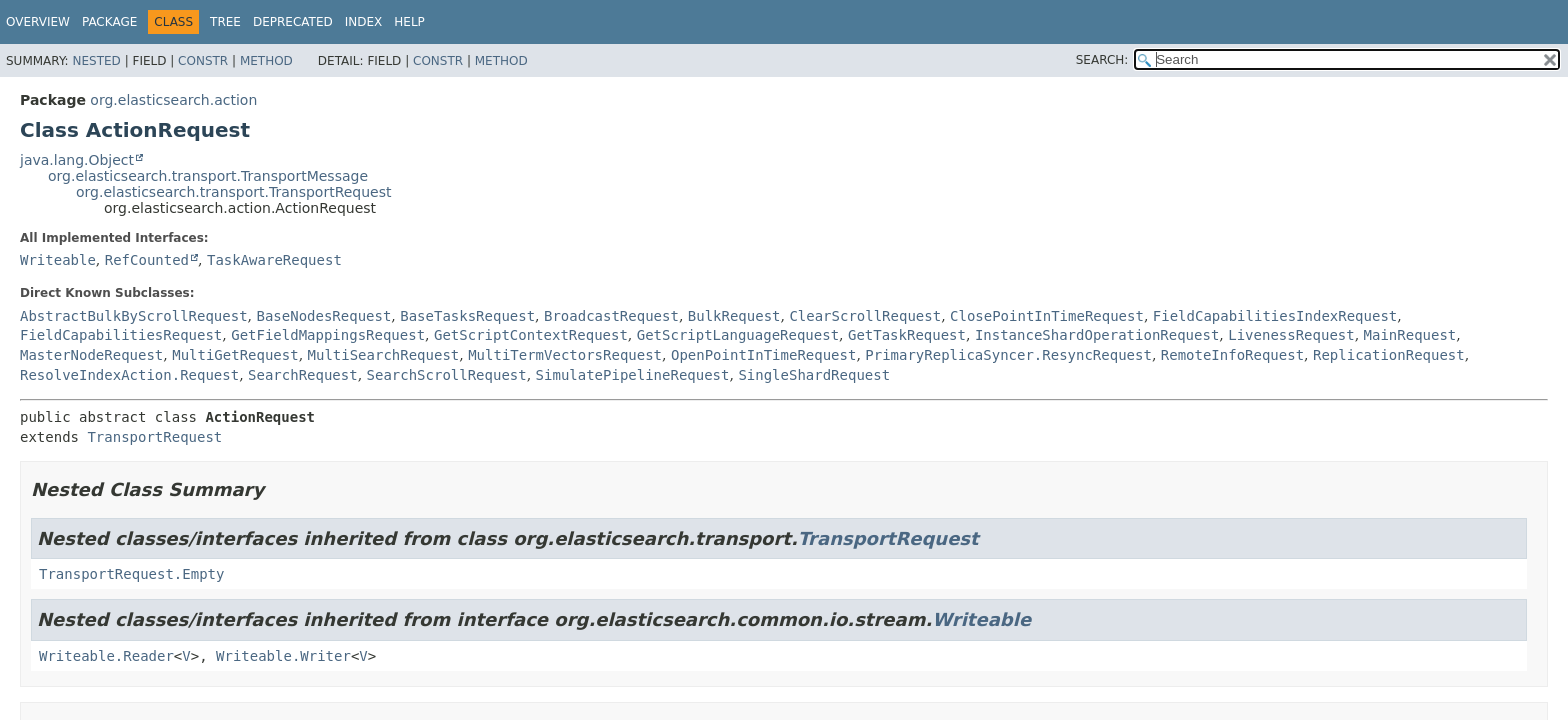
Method (266, 61)
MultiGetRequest (235, 355)
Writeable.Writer (283, 656)
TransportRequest (154, 437)
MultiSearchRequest (384, 355)
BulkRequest (734, 316)
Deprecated (293, 22)
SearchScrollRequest (447, 375)
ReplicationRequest (1389, 355)
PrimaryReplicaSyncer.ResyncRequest (1008, 355)
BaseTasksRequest (467, 316)
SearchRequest (303, 375)
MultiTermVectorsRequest (565, 355)
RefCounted (147, 260)
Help (409, 22)
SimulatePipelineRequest (633, 375)
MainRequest (1410, 335)
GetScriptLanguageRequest (738, 335)
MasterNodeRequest (91, 355)
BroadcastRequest (611, 316)
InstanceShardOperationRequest (1097, 335)
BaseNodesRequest (323, 316)
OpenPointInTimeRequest (763, 355)
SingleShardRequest (814, 375)
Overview (38, 22)
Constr (203, 61)
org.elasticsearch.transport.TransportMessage (208, 176)
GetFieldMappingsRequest (328, 335)
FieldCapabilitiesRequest (121, 335)
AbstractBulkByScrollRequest (134, 316)
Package (109, 22)
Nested (96, 61)
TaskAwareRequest (274, 260)
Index (364, 22)
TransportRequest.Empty (131, 574)
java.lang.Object (77, 160)
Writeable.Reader (106, 656)
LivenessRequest (1291, 335)
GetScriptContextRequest (531, 335)
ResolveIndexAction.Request (129, 375)
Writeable (58, 260)
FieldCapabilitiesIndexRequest (1275, 316)
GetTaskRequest (907, 335)
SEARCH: (1102, 60)
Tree (225, 22)
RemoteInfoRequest (1232, 355)
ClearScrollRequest (865, 316)
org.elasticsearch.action (173, 100)
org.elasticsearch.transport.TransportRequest (234, 192)
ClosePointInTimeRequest (1047, 316)
